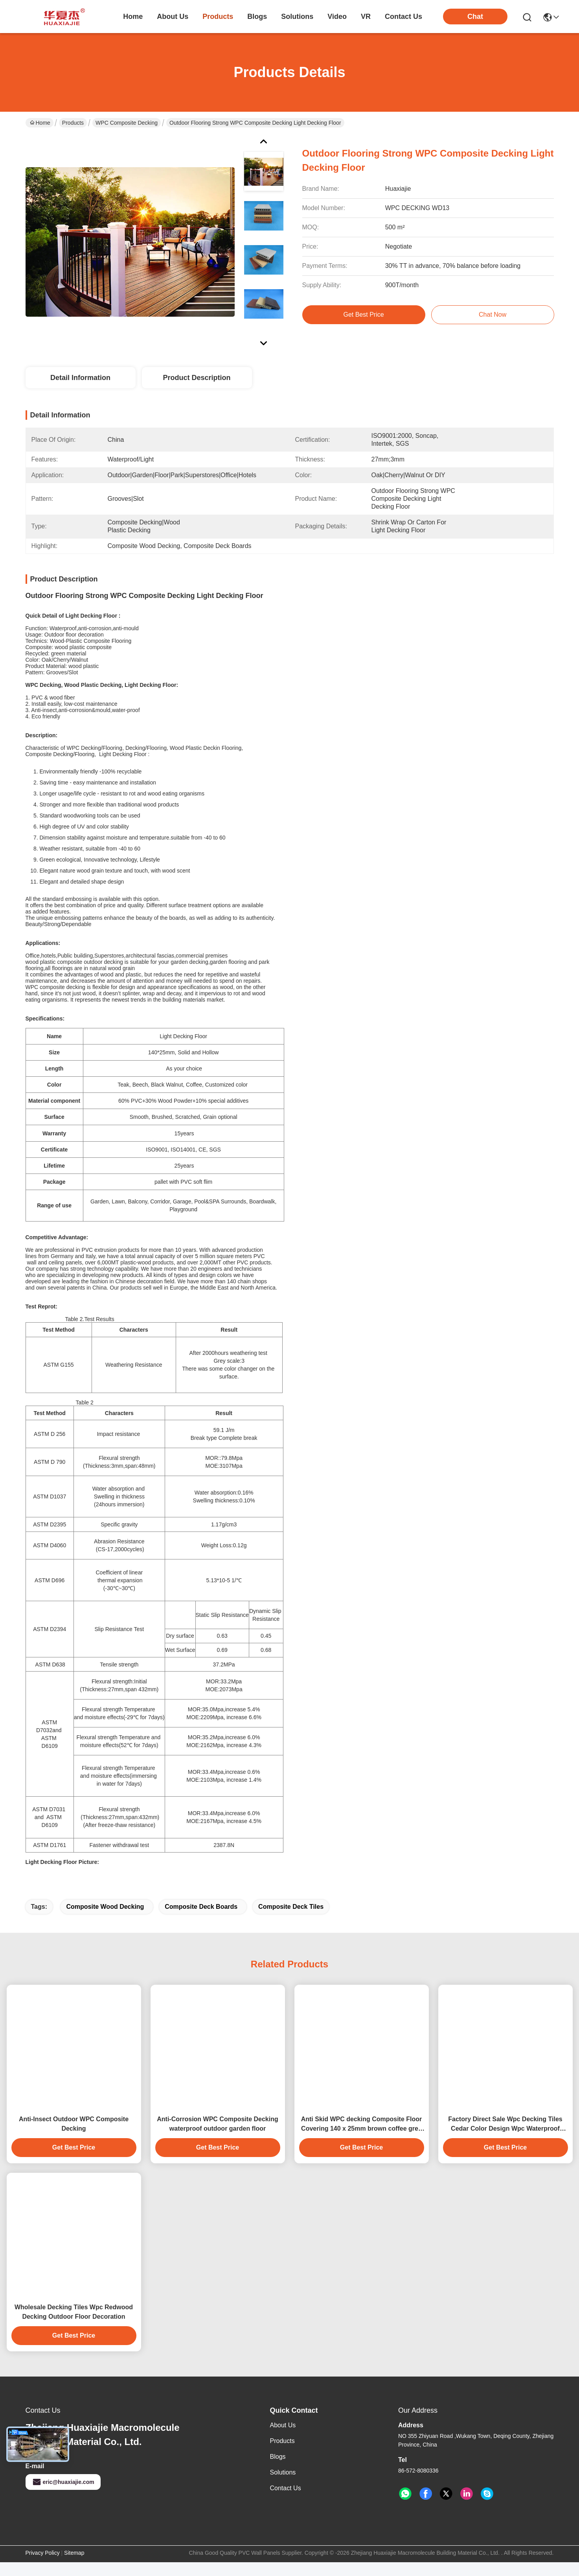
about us (172, 16)
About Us (283, 2439)
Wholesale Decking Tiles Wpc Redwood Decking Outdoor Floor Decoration (74, 2326)
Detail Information (80, 378)
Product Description (196, 378)
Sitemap (74, 2566)
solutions (297, 16)
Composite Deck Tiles (291, 1920)
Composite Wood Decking (105, 1920)
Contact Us (285, 2501)
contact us (403, 16)
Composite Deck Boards (201, 1920)
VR (366, 16)
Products (73, 123)
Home (133, 16)
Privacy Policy (43, 2566)
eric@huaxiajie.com (63, 2495)
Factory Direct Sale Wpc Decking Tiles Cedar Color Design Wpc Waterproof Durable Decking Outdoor (505, 2138)
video (337, 16)
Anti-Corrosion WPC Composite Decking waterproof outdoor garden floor (217, 2137)
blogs (257, 16)
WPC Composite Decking (127, 123)
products (217, 16)
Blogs (278, 2470)
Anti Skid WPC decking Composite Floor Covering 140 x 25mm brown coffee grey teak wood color (361, 2138)
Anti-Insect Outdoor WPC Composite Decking (74, 2137)
